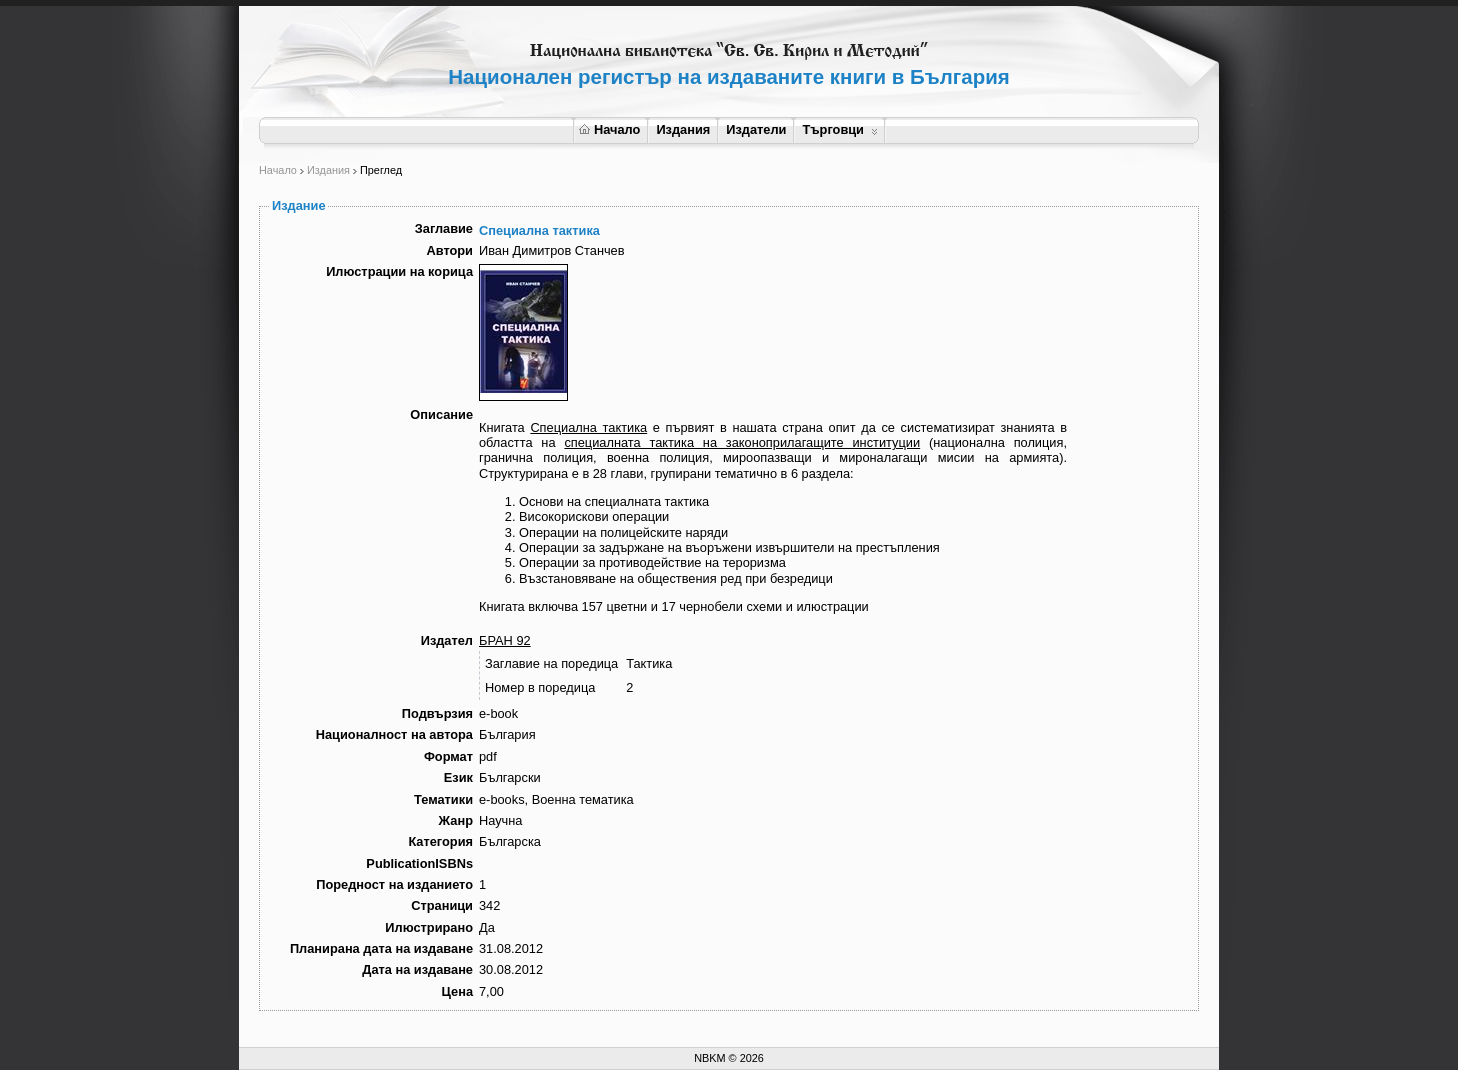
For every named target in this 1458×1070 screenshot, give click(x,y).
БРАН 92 (505, 640)
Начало (609, 129)
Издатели (756, 129)
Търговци (839, 129)
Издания (683, 129)
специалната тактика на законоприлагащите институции (742, 442)
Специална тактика (588, 427)
